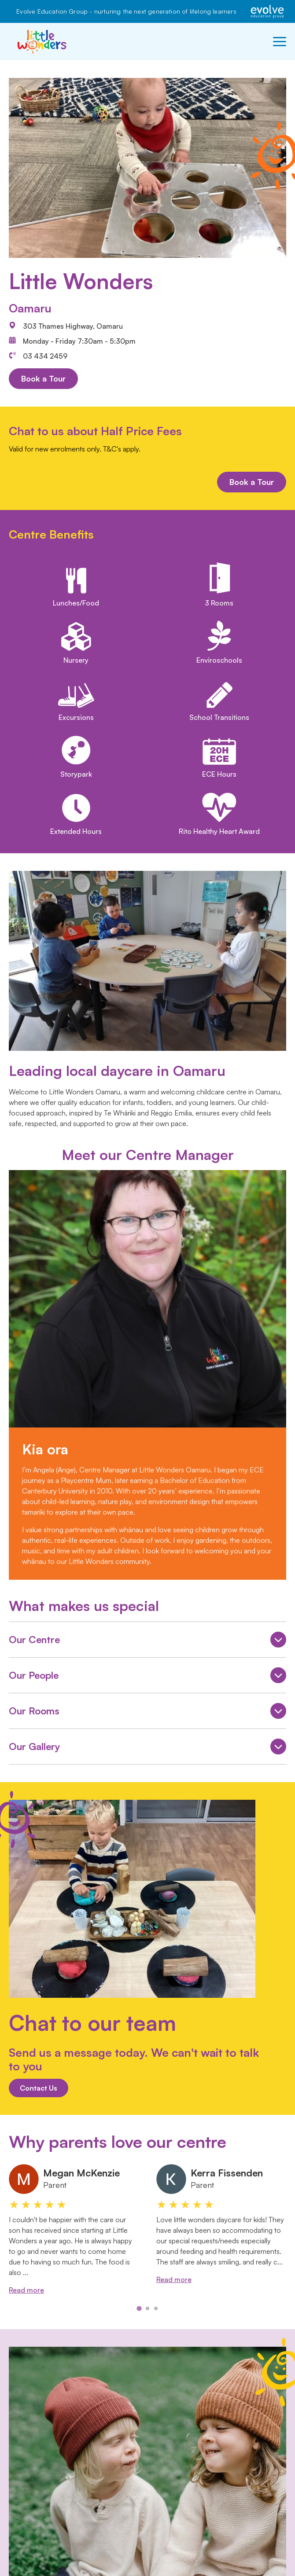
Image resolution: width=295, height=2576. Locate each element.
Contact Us (38, 2088)
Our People (147, 1676)
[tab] (138, 2308)
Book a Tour (43, 378)
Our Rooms (147, 1712)
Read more (26, 2290)
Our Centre (147, 1641)
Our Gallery (147, 1748)
